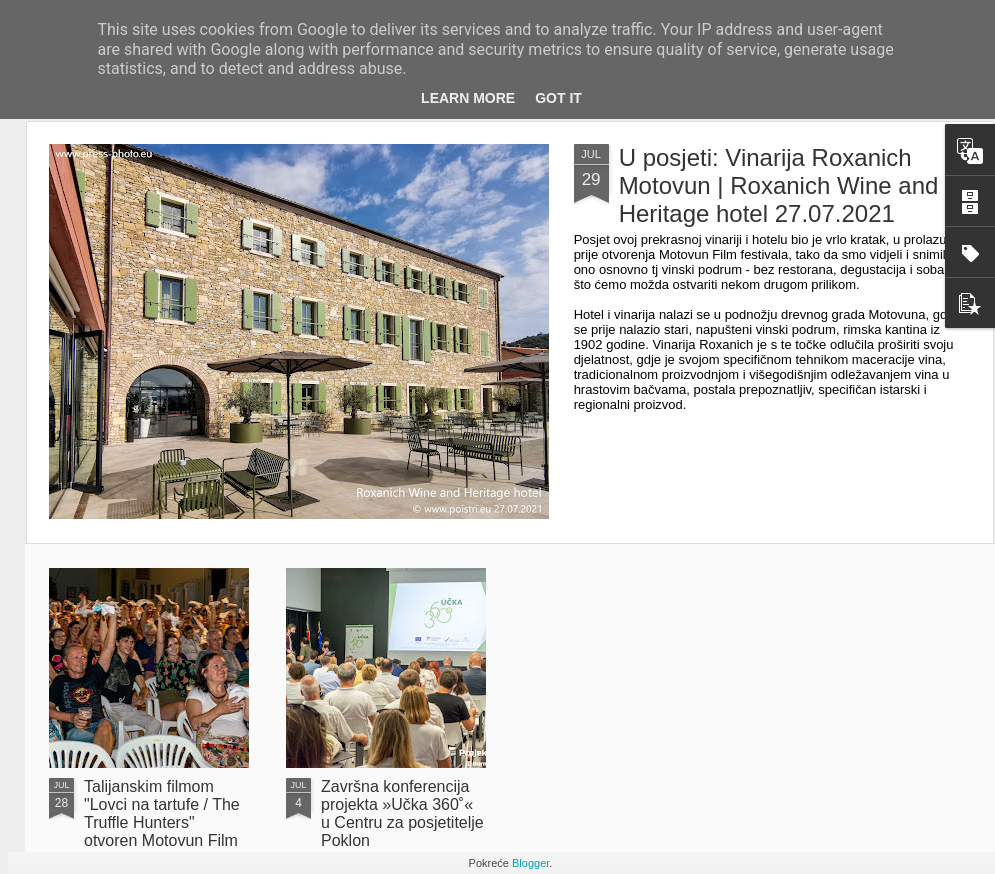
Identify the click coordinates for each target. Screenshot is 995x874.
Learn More (468, 98)
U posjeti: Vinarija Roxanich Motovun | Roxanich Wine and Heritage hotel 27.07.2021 (779, 185)
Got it (558, 98)
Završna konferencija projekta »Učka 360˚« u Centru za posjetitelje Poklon (402, 813)
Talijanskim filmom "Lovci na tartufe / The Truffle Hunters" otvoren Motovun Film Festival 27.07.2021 (162, 822)
